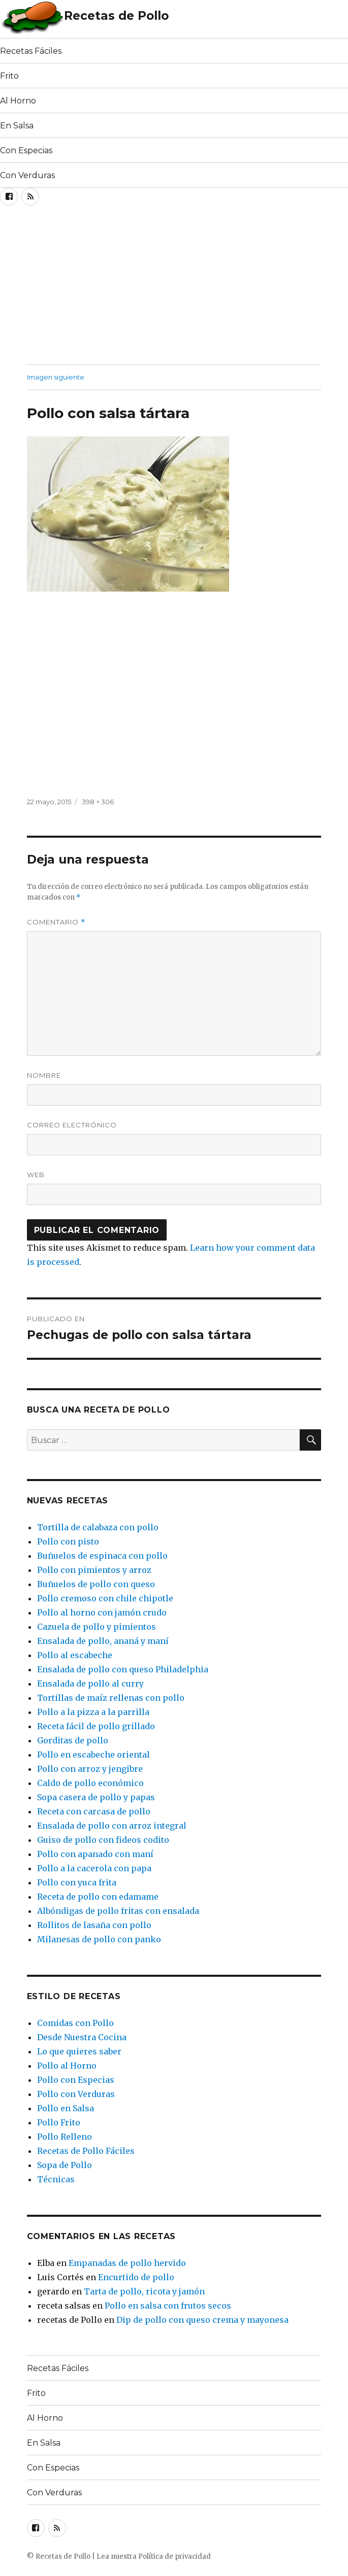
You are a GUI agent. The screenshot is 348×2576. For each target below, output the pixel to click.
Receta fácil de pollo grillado (96, 1726)
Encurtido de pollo (136, 2277)
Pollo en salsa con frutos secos (168, 2305)
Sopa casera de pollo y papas (96, 1797)
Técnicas (56, 2179)
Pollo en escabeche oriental (93, 1754)
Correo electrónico (72, 1125)
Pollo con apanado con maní (95, 1854)
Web (36, 1175)
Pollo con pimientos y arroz (94, 1570)
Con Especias (26, 150)
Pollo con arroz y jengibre (90, 1769)
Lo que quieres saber (79, 2051)
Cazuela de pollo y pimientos (96, 1627)
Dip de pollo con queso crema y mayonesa (202, 2320)
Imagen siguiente (55, 377)
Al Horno (18, 101)
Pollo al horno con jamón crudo (102, 1612)
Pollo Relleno (64, 2137)
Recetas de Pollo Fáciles (86, 2151)
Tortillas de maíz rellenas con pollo (110, 1698)
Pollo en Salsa (65, 2108)
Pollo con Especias (75, 2080)
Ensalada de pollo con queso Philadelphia (122, 1669)
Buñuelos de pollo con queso (96, 1584)
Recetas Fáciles (30, 51)
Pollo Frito (58, 2122)
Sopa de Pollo (64, 2165)
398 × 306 (98, 802)
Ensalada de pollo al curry (90, 1683)
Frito (9, 76)
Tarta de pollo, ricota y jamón (144, 2291)
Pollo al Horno (67, 2065)
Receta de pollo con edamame (98, 1897)
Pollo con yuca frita (76, 1882)
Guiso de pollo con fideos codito (103, 1840)
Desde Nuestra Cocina (81, 2037)
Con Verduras (27, 175)
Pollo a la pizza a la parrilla (93, 1712)
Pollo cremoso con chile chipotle (105, 1598)
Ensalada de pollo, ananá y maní (103, 1641)
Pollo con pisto (68, 1541)
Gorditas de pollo (72, 1740)
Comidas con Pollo (75, 2023)
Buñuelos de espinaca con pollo (102, 1556)
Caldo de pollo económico (90, 1783)
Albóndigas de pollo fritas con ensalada (118, 1911)
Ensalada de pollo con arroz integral (111, 1826)
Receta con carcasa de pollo (93, 1811)
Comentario (56, 922)
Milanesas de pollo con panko (99, 1939)
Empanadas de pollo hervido (127, 2263)
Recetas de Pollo (116, 16)
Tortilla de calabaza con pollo (98, 1527)
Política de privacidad (174, 2556)
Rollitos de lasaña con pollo (94, 1925)
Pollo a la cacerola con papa (94, 1868)
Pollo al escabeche (74, 1655)
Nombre (44, 1075)
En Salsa (17, 125)
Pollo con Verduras (76, 2094)
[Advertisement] (119, 288)
